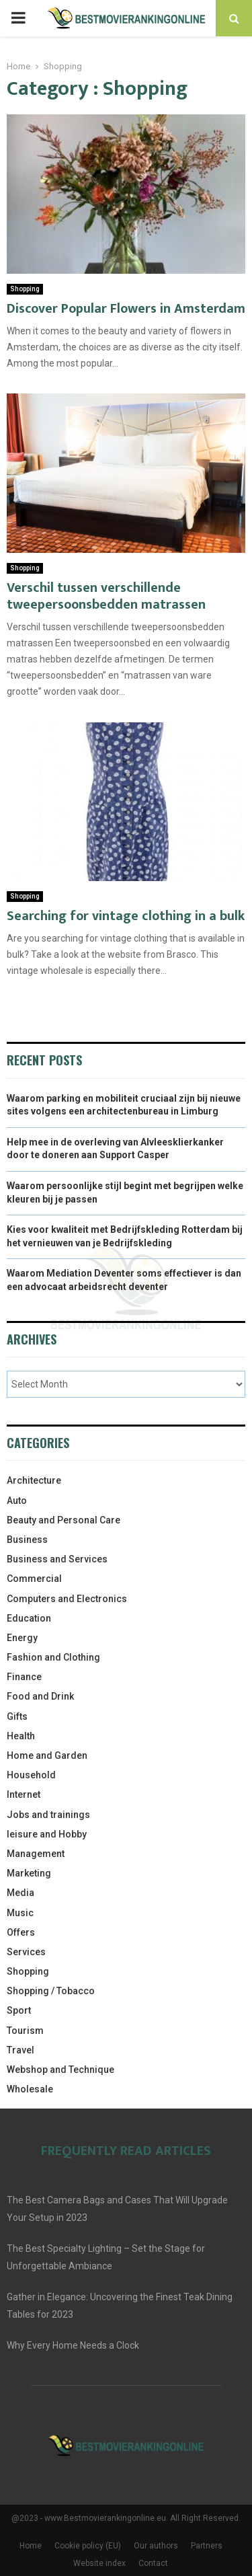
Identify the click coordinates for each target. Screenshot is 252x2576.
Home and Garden (47, 1755)
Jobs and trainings (48, 1814)
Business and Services (57, 1559)
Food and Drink (40, 1696)
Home (30, 2545)
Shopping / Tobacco (51, 1990)
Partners (206, 2545)
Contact (153, 2563)
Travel (20, 2050)
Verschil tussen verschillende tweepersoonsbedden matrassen (106, 596)
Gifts (17, 1716)
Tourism (25, 2030)
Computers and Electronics (67, 1598)
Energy (22, 1637)
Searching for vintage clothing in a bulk (126, 916)
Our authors (156, 2545)
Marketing (29, 1873)
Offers (21, 1932)
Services (26, 1951)
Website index (99, 2563)
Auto (17, 1500)
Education (29, 1618)
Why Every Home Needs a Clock (73, 2345)
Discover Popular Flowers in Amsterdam (126, 308)
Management (36, 1853)
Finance (24, 1676)
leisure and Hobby (47, 1834)
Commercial (34, 1578)
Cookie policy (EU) (87, 2545)
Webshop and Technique (60, 2069)
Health (21, 1736)
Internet (23, 1794)
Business (27, 1539)
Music (20, 1912)
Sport (19, 2010)
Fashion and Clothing (53, 1657)
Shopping (25, 289)
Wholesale (30, 2089)
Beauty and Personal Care (63, 1520)
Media (20, 1892)
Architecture (34, 1480)
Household (31, 1775)
